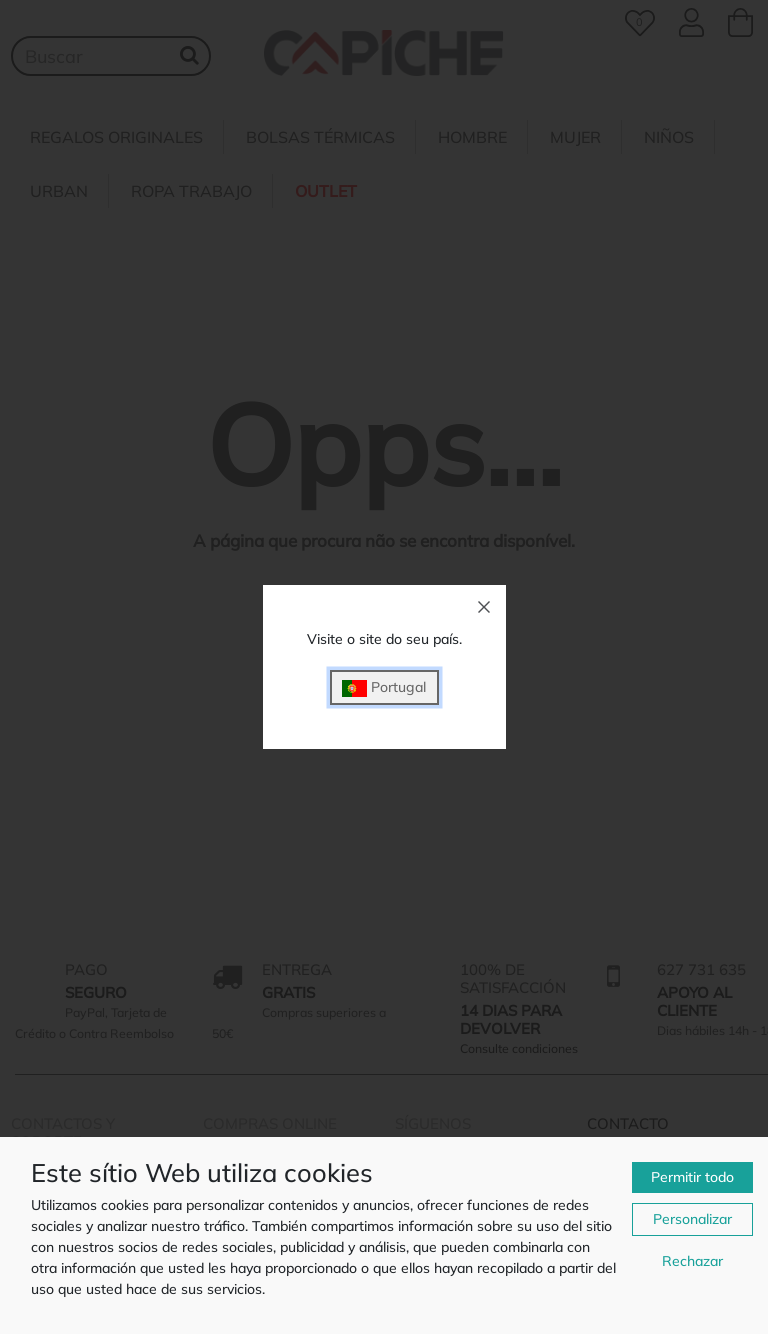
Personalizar (692, 1219)
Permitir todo (692, 1177)
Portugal (384, 687)
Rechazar (692, 1261)
